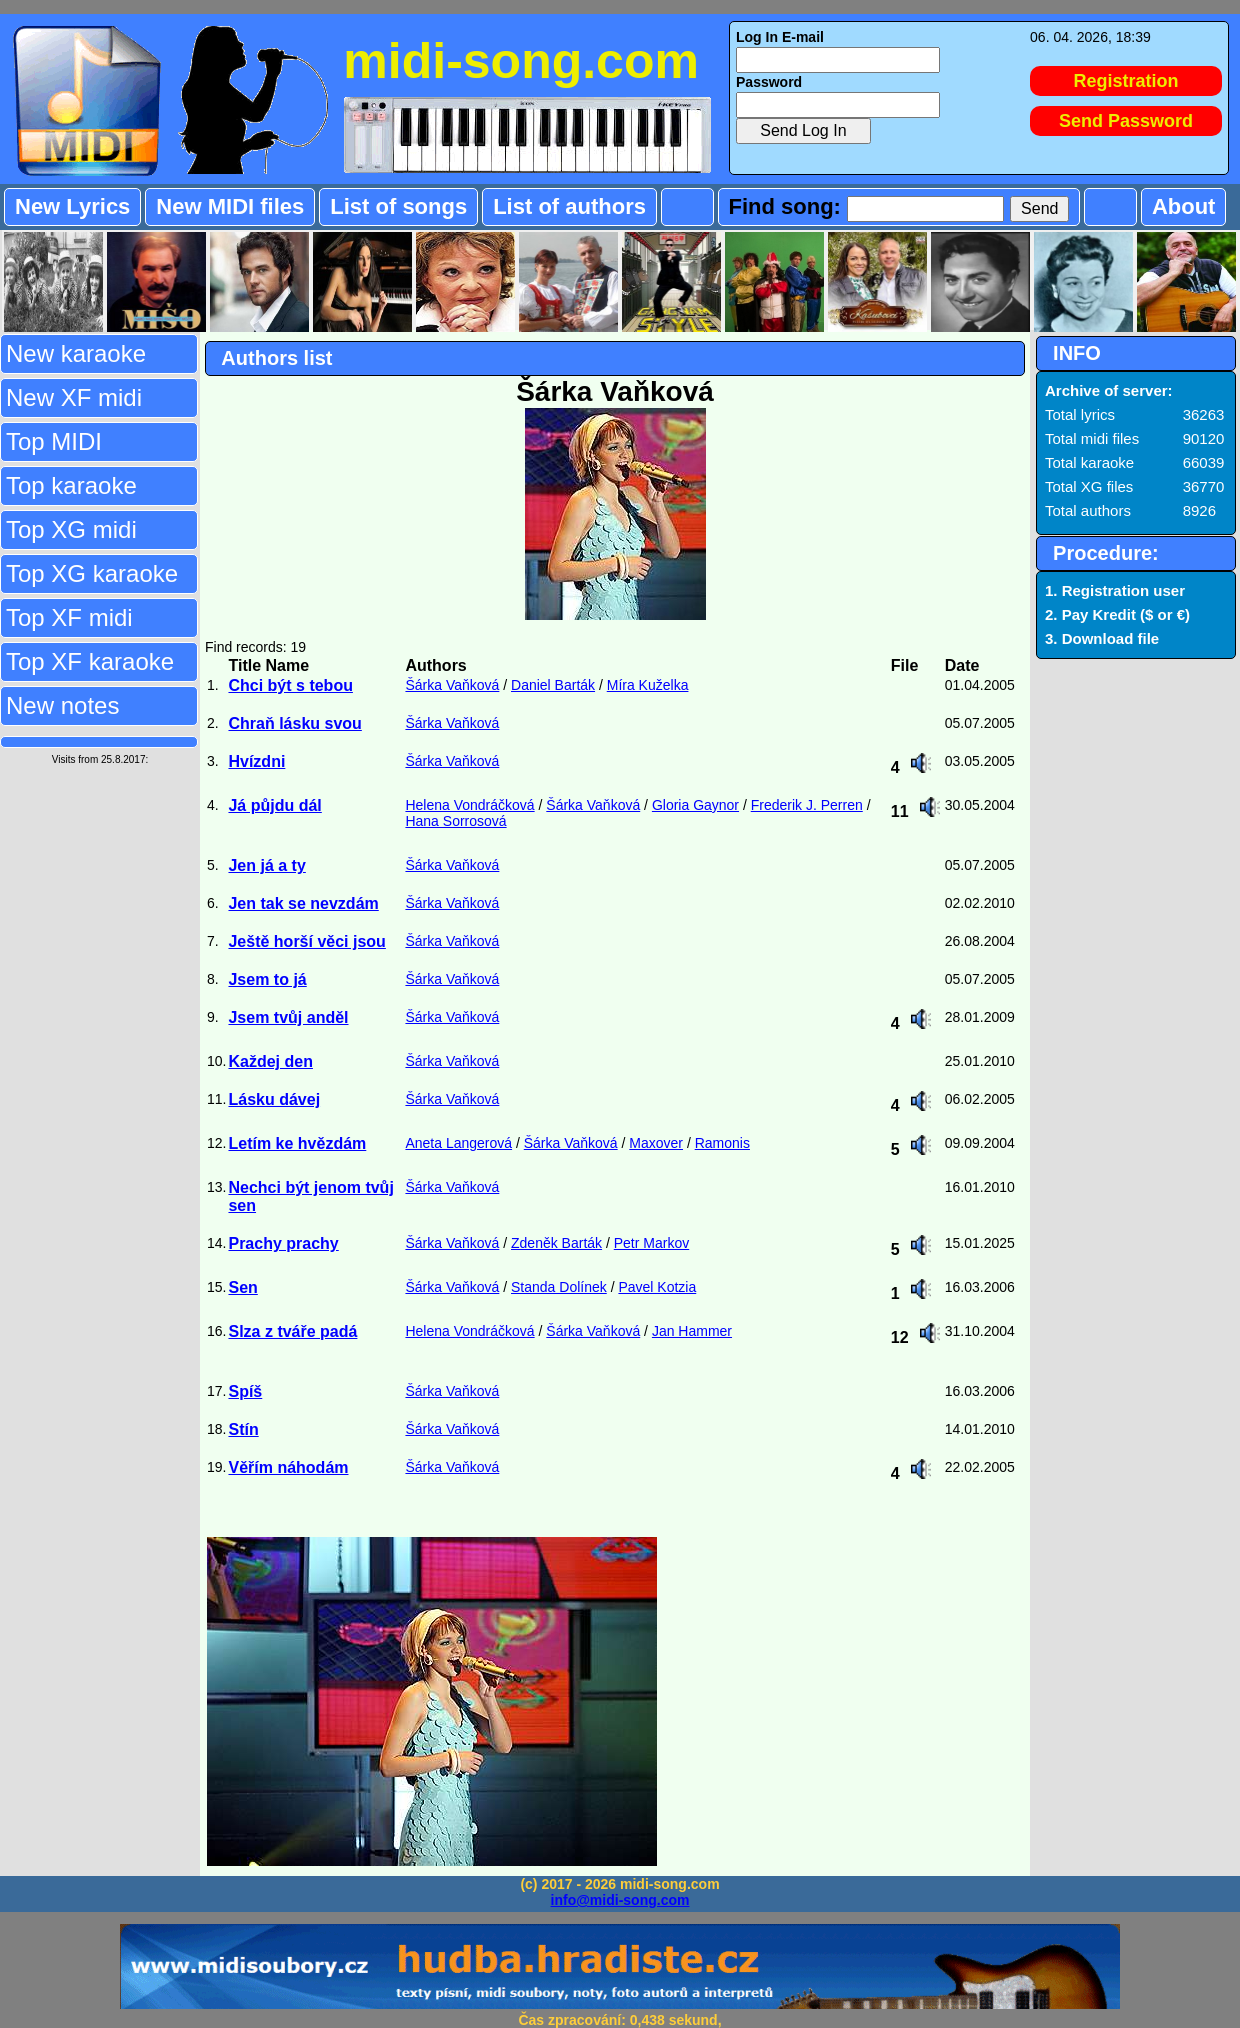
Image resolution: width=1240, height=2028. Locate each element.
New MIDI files (230, 206)
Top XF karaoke (90, 661)
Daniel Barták (553, 685)
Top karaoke (71, 485)
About (1184, 206)
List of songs (398, 206)
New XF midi (74, 397)
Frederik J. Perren (807, 805)
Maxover (656, 1143)
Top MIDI (54, 441)
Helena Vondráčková (469, 805)
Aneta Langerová (458, 1143)
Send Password (1126, 121)
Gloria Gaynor (695, 805)
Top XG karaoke (92, 573)
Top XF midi (69, 617)
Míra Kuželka (648, 685)
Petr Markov (651, 1243)
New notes (62, 705)
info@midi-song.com (620, 1900)
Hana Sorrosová (455, 821)
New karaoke (76, 353)
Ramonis (722, 1143)
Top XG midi (71, 529)
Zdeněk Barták (556, 1243)
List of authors (569, 206)
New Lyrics (72, 206)
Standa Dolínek (559, 1287)
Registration (1126, 81)
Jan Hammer (692, 1331)
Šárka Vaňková (452, 685)
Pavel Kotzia (657, 1287)
